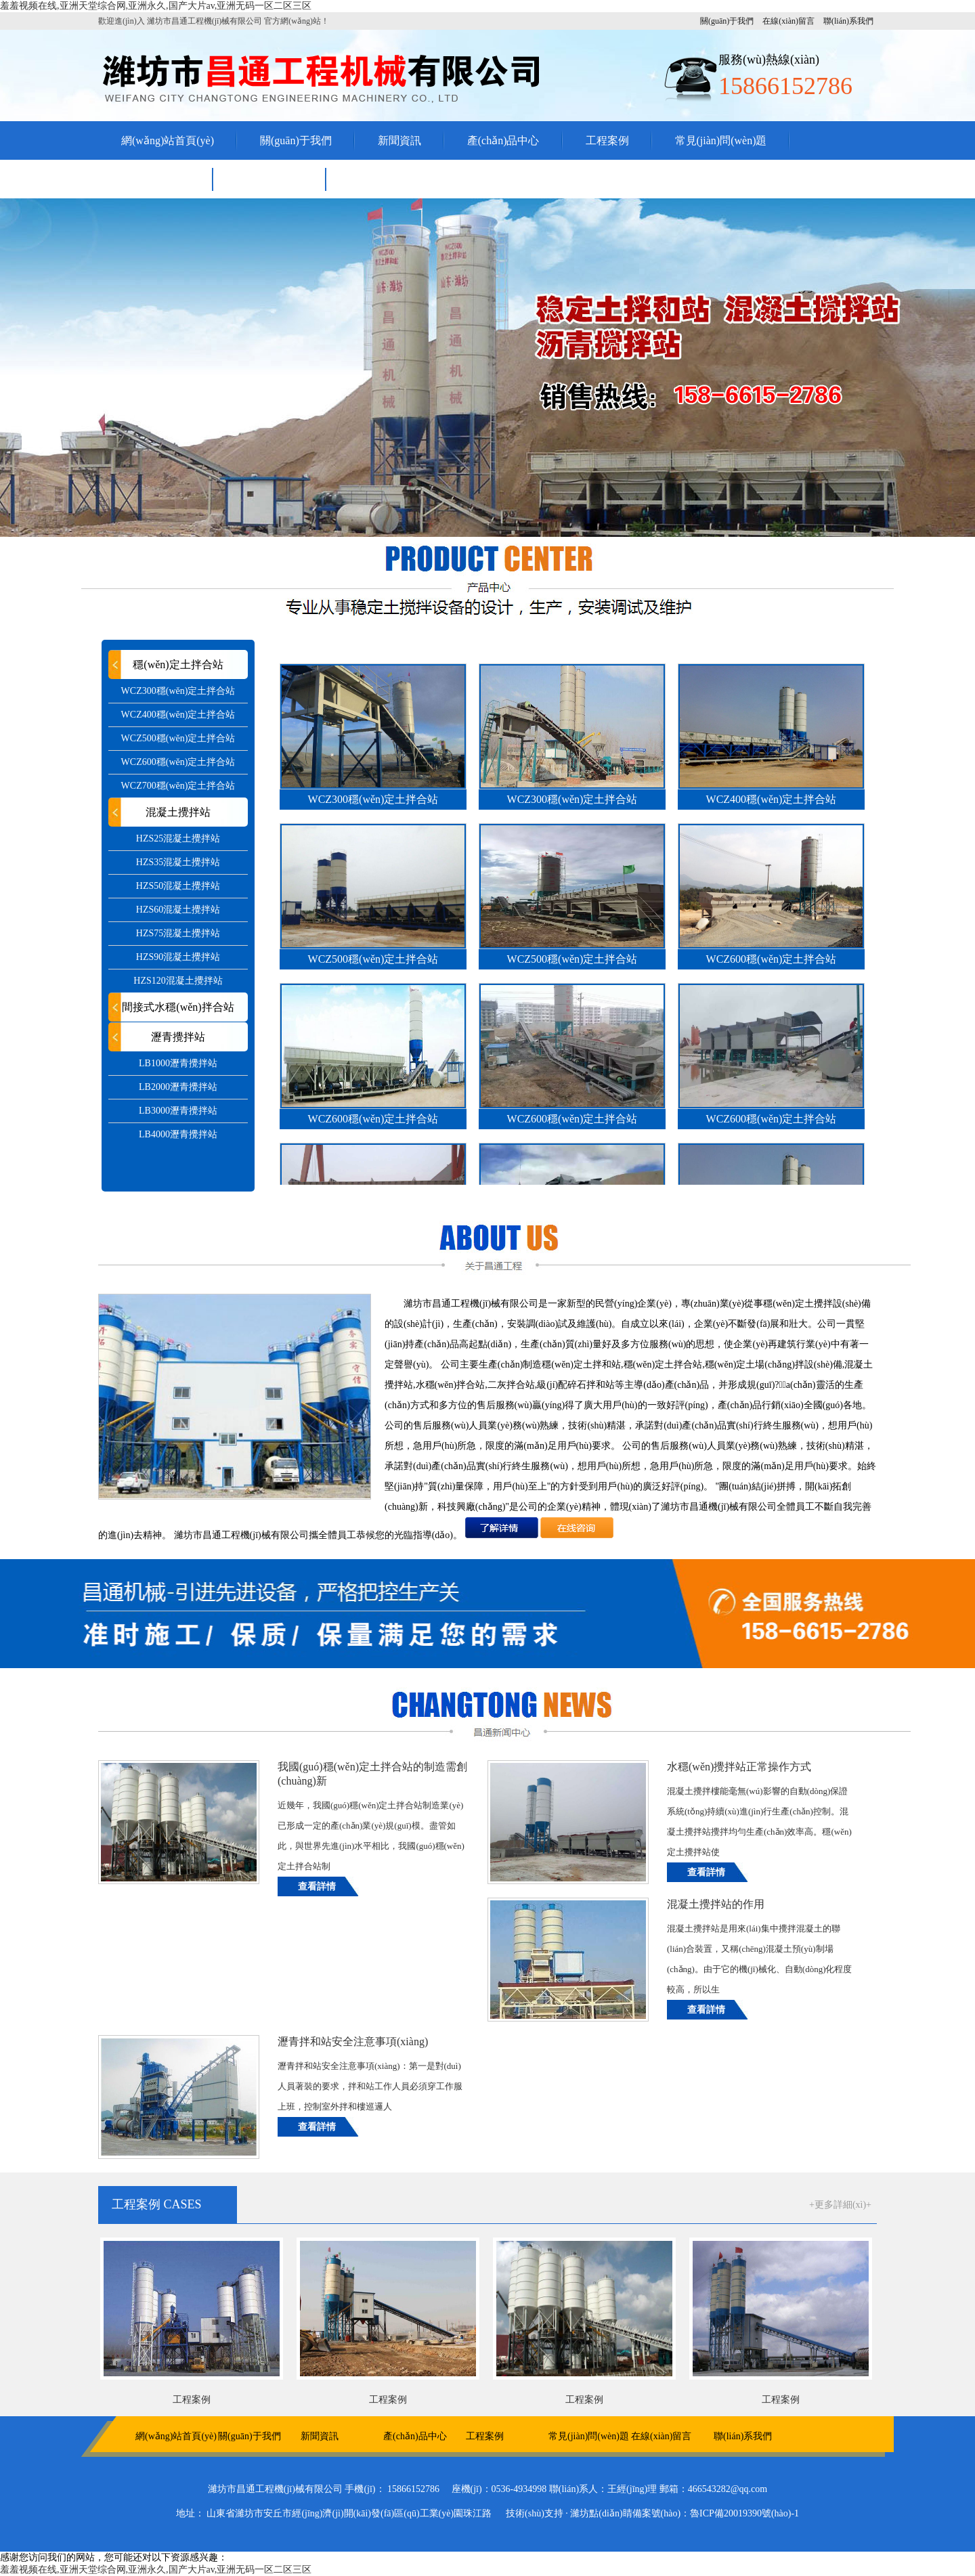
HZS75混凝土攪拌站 (178, 933)
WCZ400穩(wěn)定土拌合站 (178, 715)
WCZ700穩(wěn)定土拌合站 (178, 786)
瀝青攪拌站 (178, 1037)
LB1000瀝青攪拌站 (178, 1063)
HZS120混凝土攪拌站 (177, 981)
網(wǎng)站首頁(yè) (167, 140)
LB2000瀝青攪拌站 (178, 1087)
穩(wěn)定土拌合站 (178, 664)
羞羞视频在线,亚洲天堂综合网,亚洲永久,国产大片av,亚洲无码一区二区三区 (155, 6)
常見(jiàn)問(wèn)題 (721, 140)
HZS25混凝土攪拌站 (178, 838)
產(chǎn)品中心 (503, 140)
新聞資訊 (399, 140)
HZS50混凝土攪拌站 (178, 886)
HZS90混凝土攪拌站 (178, 957)
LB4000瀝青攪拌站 (178, 1134)
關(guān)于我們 (727, 21)
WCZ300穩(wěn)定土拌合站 (178, 691)
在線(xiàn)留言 (788, 21)
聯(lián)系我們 (848, 21)
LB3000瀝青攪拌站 (178, 1111)
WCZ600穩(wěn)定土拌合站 (178, 762)
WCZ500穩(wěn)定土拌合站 (178, 738)
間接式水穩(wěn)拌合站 (178, 1007)
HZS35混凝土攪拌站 (178, 862)
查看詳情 (317, 1886)
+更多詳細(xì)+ (840, 2205)
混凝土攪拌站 (178, 812)
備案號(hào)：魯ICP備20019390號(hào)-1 (716, 2513)
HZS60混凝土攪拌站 (178, 909)
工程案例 (607, 140)
